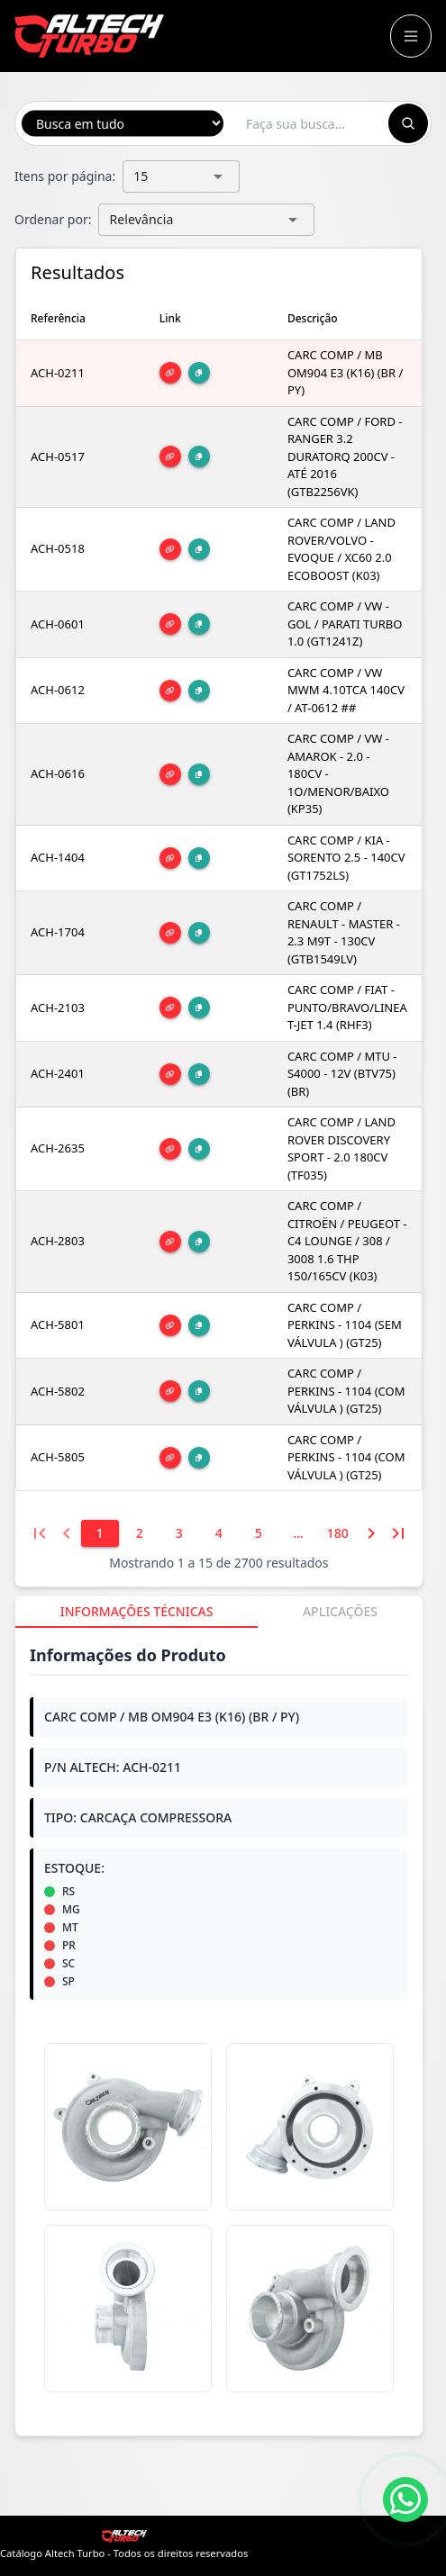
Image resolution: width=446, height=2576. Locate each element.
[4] (219, 1533)
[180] (338, 1533)
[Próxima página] (371, 1533)
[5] (259, 1533)
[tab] (136, 1611)
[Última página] (398, 1533)
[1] (100, 1533)
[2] (140, 1533)
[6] (298, 1533)
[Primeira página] (39, 1533)
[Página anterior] (66, 1533)
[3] (179, 1533)
